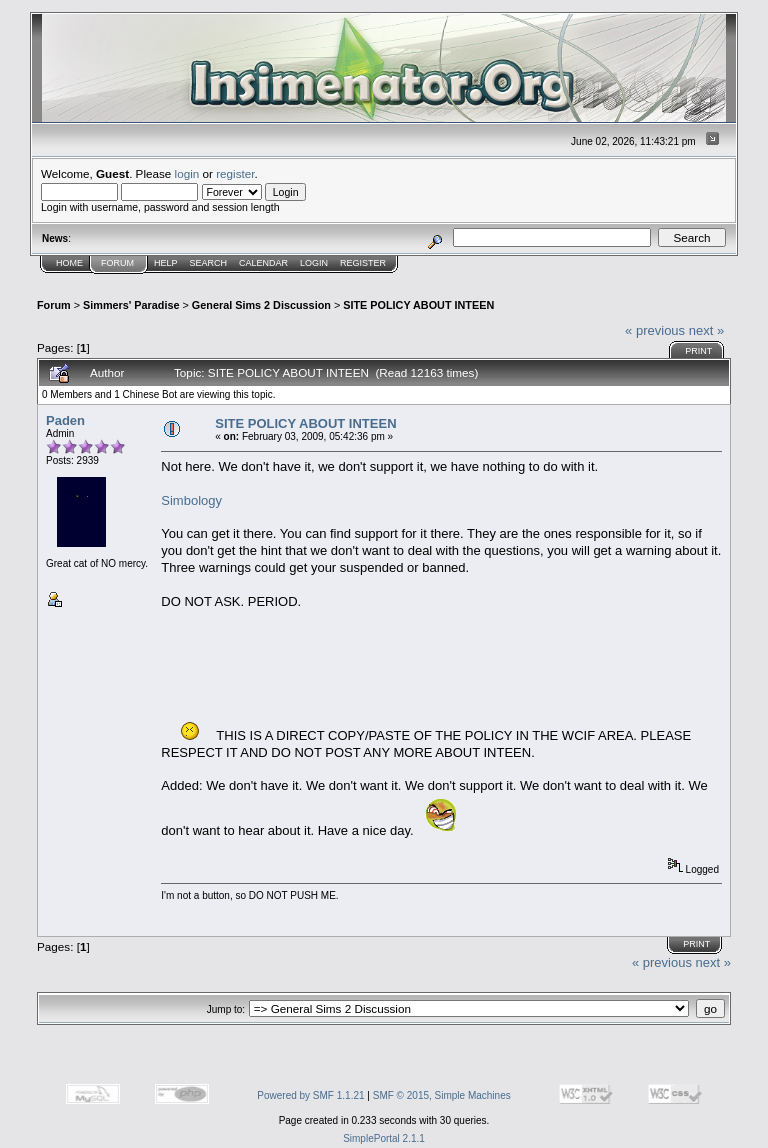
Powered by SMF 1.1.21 (310, 1095)
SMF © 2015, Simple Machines (442, 1095)
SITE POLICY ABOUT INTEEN (418, 305)
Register (363, 263)
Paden (65, 420)
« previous (655, 330)
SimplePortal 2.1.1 (384, 1138)
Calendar (263, 263)
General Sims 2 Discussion (261, 305)
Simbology (191, 500)
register (235, 173)
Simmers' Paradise (131, 305)
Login (314, 263)
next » (706, 330)
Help (166, 263)
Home (69, 263)
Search (209, 263)
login (187, 173)
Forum (117, 263)
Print (698, 351)
